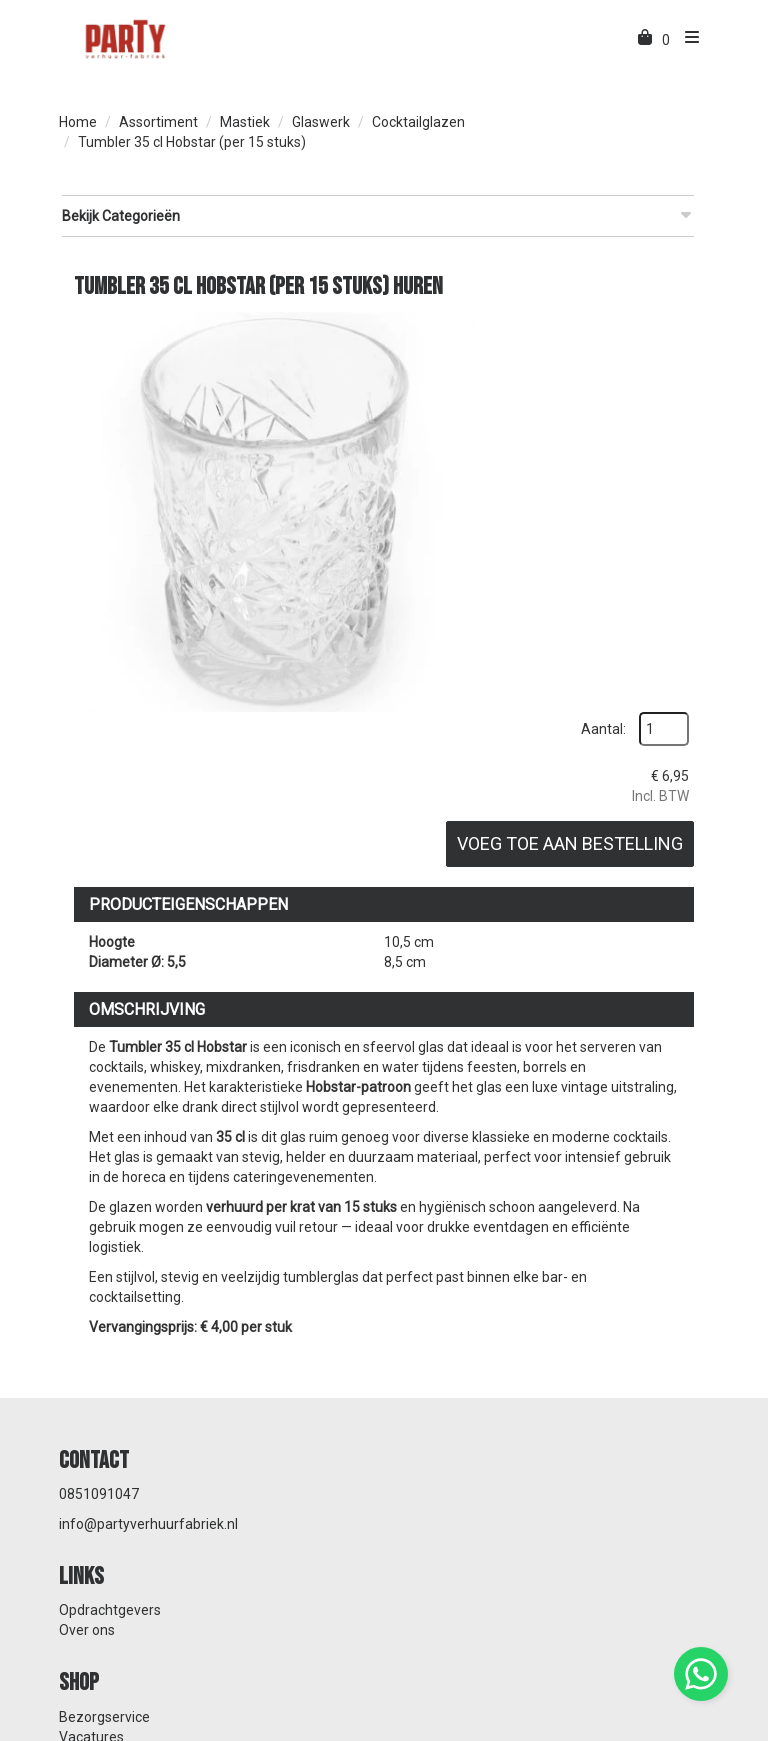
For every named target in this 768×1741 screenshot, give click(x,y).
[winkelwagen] (646, 40)
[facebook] (655, 1729)
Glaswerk (321, 122)
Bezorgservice (104, 1466)
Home (78, 122)
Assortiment (158, 122)
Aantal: (656, 322)
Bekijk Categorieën (376, 215)
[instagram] (691, 1729)
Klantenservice (445, 1466)
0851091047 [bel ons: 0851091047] (99, 1339)
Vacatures (91, 1486)
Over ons (427, 1359)
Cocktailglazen (418, 122)
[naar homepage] (124, 38)
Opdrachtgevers (450, 1339)
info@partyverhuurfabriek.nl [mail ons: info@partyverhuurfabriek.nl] (148, 1369)
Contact (424, 1486)
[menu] (687, 40)
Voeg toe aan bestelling (631, 468)
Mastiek (245, 122)
